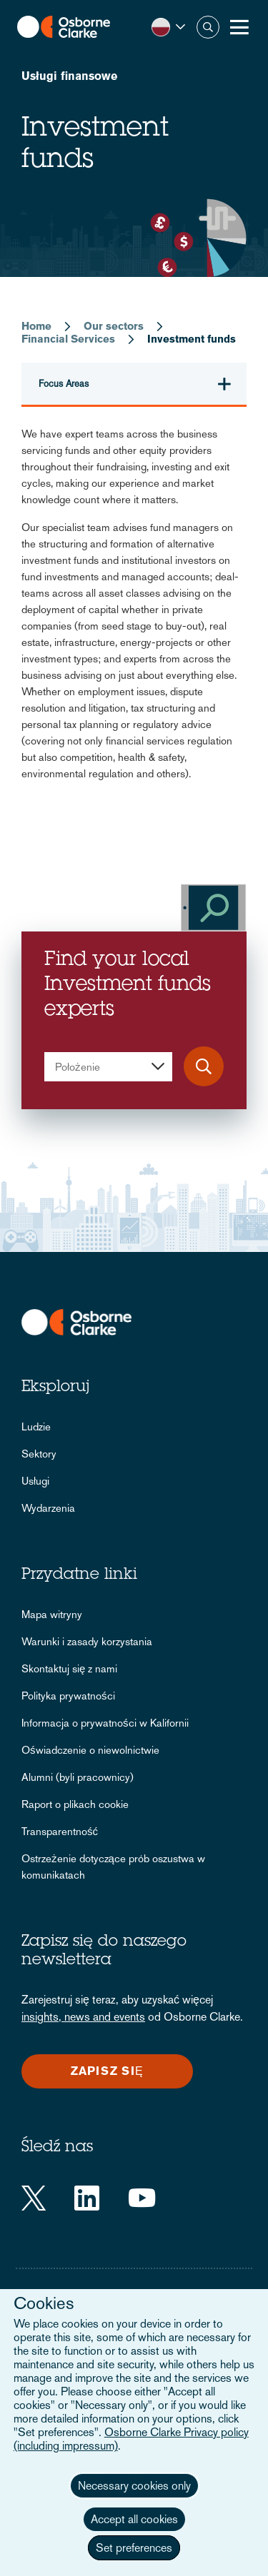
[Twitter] (33, 2198)
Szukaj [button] (208, 27)
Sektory (38, 1454)
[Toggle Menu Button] (239, 27)
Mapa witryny (51, 1614)
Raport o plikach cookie (75, 1804)
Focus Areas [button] (64, 383)
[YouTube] (142, 2198)
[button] (168, 27)
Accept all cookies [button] (134, 2519)
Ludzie (36, 1426)
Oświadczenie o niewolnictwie (90, 1750)
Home (36, 326)
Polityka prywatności (68, 1695)
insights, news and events (83, 2017)
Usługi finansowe (69, 76)
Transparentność (59, 1831)
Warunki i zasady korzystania (86, 1641)
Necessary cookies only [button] (134, 2485)
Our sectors (114, 326)
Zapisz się (107, 2071)
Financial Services (68, 339)
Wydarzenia (48, 1508)
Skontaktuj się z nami (69, 1668)
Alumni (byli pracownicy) (77, 1777)
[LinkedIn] (86, 2198)
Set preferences (134, 2548)
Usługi (35, 1481)
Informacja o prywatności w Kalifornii (105, 1723)
